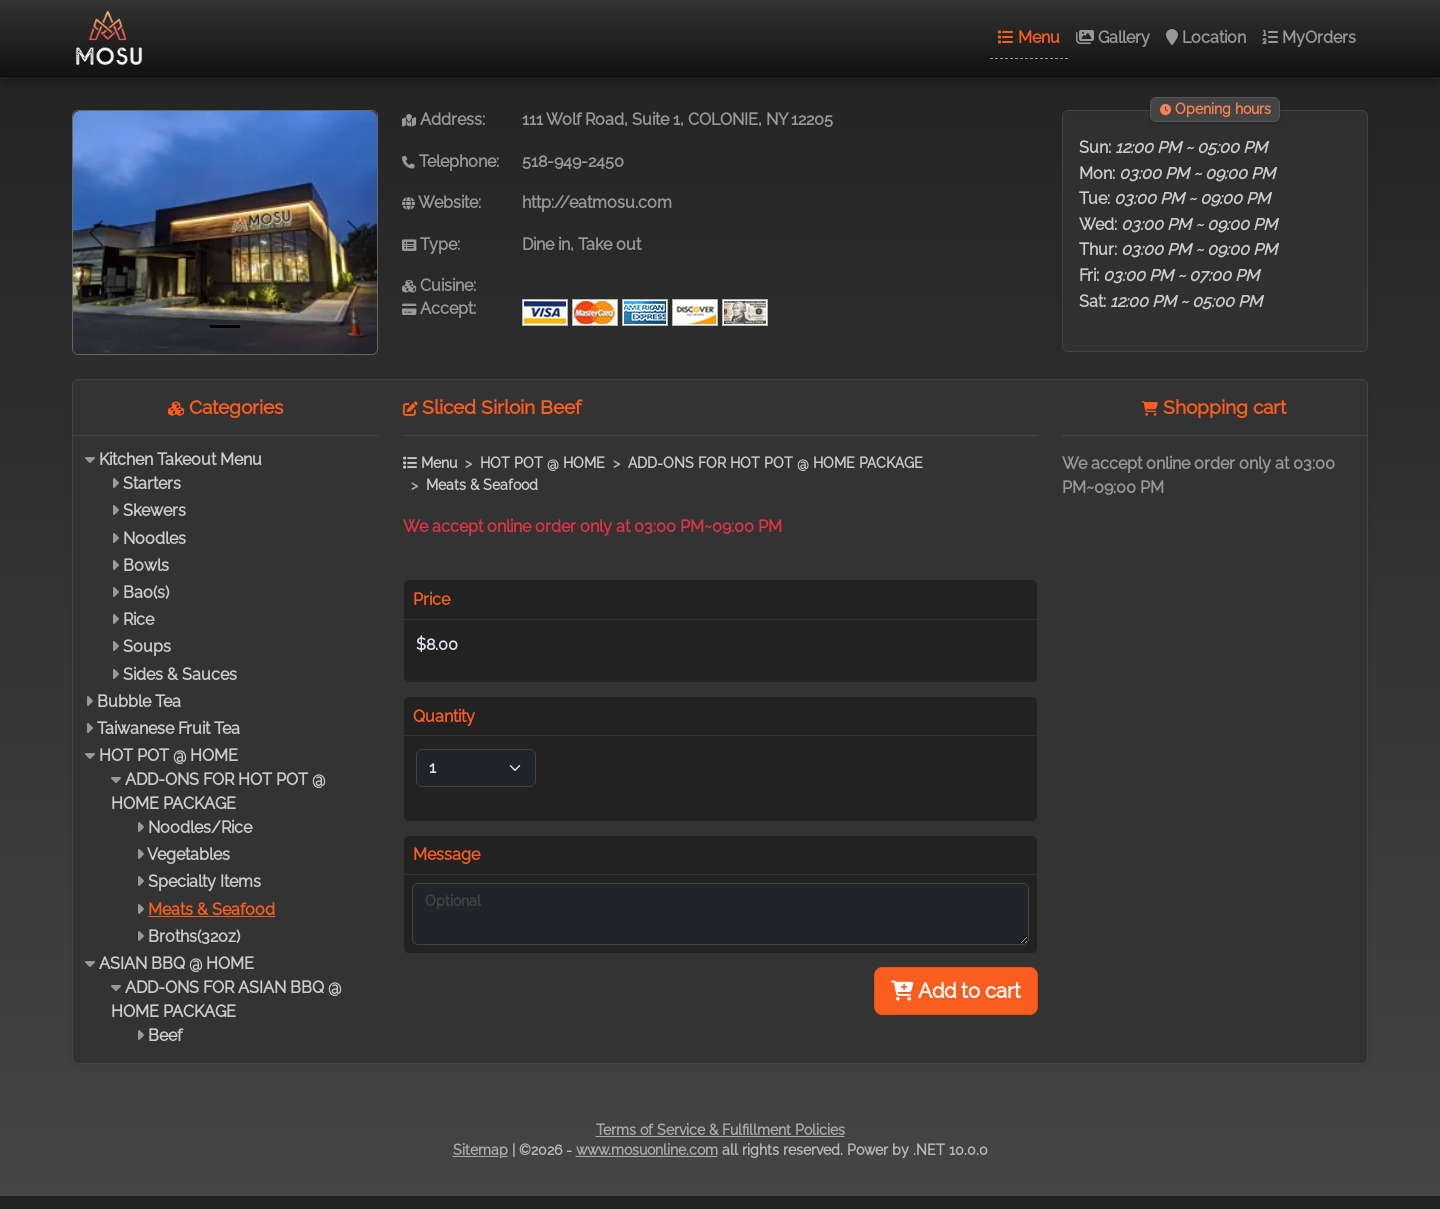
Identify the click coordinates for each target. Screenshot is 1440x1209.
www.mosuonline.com (647, 1150)
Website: (441, 202)
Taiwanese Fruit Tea (168, 728)
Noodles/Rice (200, 827)
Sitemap (480, 1150)
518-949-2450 (573, 161)
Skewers (154, 510)
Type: (431, 244)
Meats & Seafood (211, 909)
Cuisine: (439, 285)
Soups (147, 646)
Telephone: (450, 161)
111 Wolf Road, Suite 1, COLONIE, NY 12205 (677, 119)
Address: (443, 119)
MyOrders (1309, 37)
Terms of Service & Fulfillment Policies (720, 1130)
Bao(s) (146, 592)
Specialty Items (204, 881)
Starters (152, 483)
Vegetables (188, 854)
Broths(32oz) (194, 936)
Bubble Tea (139, 701)
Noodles (154, 538)
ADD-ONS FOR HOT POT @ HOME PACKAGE (775, 462)
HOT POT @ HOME (168, 755)
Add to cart (956, 991)
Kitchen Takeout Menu (180, 459)
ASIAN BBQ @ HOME (176, 963)
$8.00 (437, 644)
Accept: (439, 308)
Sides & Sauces (180, 674)
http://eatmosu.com (597, 202)
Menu (1029, 37)
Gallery (1113, 37)
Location (1206, 37)
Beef (165, 1035)
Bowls (146, 565)
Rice (138, 619)
